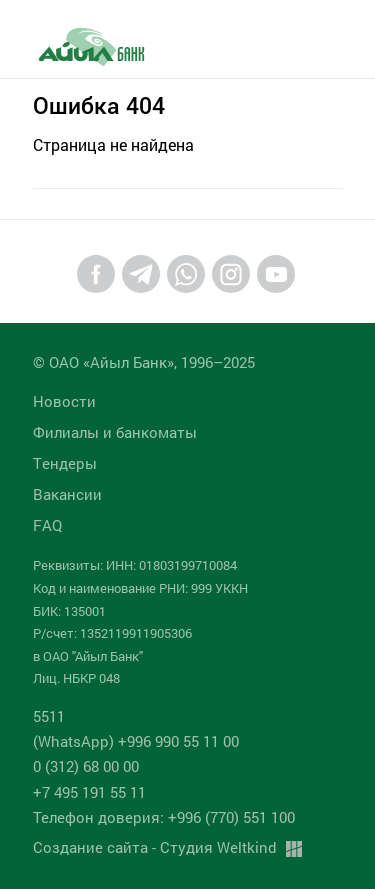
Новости (64, 401)
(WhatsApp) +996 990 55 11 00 (136, 741)
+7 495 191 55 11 (89, 792)
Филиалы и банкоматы (115, 432)
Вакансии (67, 494)
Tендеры (65, 463)
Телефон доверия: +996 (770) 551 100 (164, 817)
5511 (49, 716)
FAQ (47, 525)
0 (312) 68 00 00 (86, 766)
